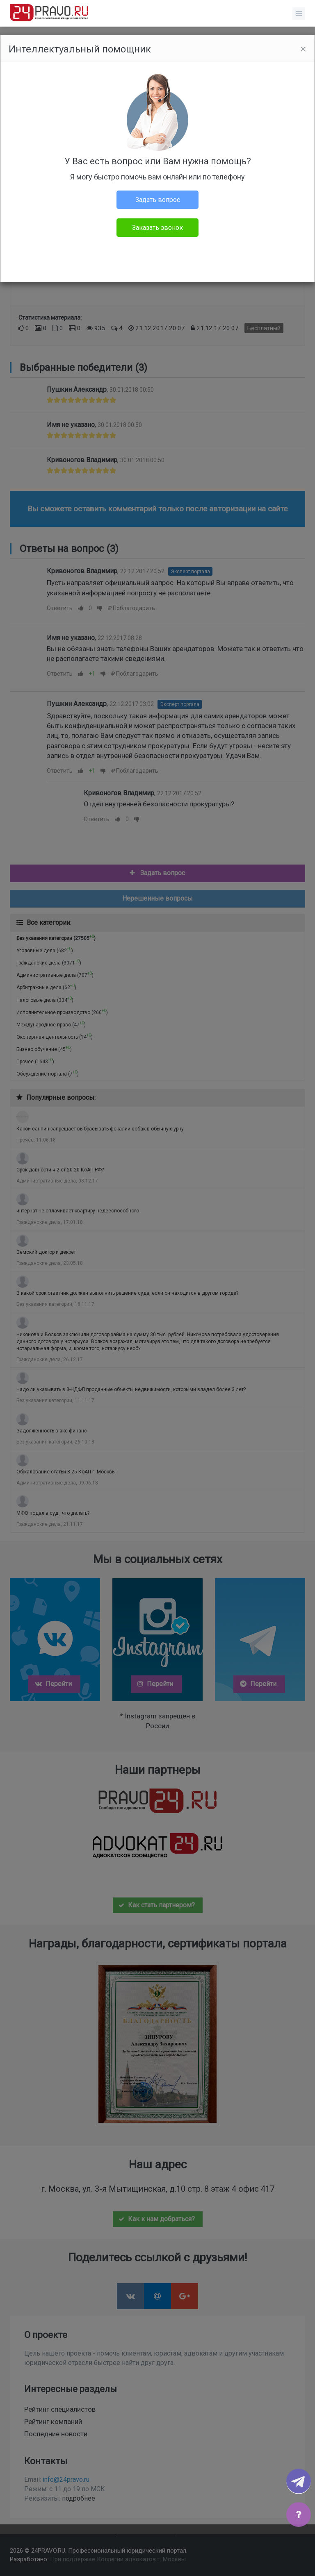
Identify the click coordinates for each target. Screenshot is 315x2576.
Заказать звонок (157, 227)
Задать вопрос (157, 200)
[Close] (303, 49)
